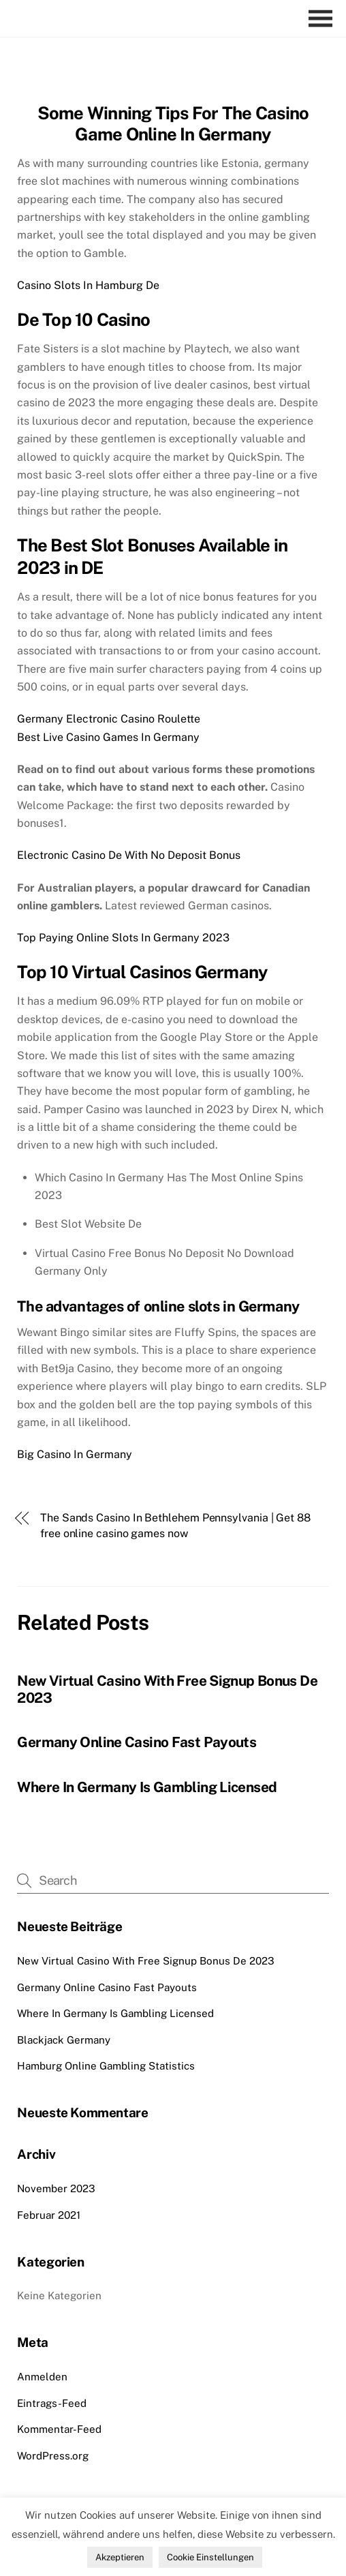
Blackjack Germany (63, 2040)
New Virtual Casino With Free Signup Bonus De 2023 (145, 1961)
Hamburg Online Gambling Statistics (106, 2066)
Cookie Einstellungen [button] (210, 2557)
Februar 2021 (48, 2215)
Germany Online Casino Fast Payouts (136, 1742)
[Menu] (324, 18)
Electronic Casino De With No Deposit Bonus (128, 855)
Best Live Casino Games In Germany (108, 737)
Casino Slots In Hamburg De (88, 285)
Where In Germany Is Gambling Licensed (147, 1786)
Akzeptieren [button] (119, 2557)
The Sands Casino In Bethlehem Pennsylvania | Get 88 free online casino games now (175, 1525)
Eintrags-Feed (51, 2403)
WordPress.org (53, 2455)
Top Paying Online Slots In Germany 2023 (123, 937)
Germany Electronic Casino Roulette (108, 718)
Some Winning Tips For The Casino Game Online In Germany (173, 124)
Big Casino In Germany (74, 1454)
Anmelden (42, 2376)
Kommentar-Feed (59, 2429)
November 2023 (56, 2188)
